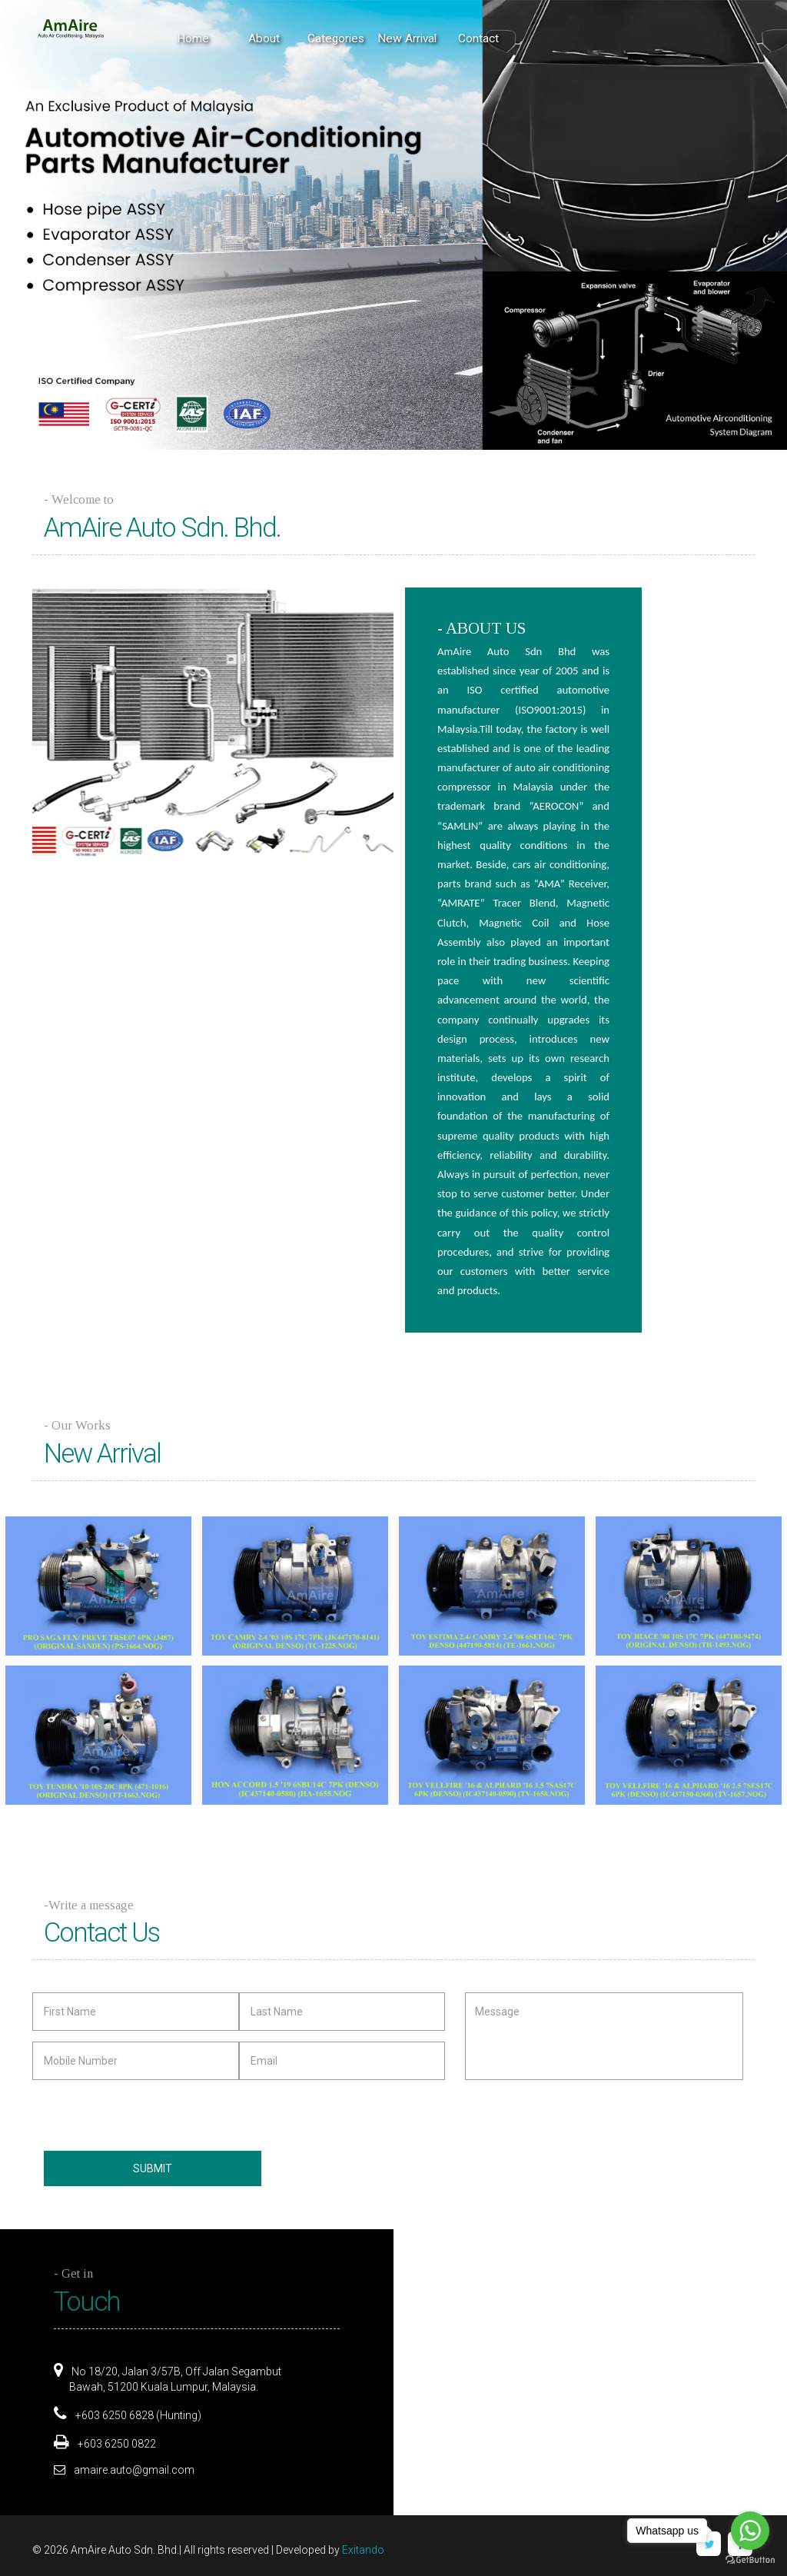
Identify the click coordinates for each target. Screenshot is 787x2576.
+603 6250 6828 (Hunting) (137, 2415)
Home (193, 38)
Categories (335, 38)
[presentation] (134, 2114)
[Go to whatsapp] (750, 2530)
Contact (478, 38)
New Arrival (407, 38)
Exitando (363, 2550)
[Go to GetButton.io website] (750, 2560)
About (264, 38)
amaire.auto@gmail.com (134, 2470)
